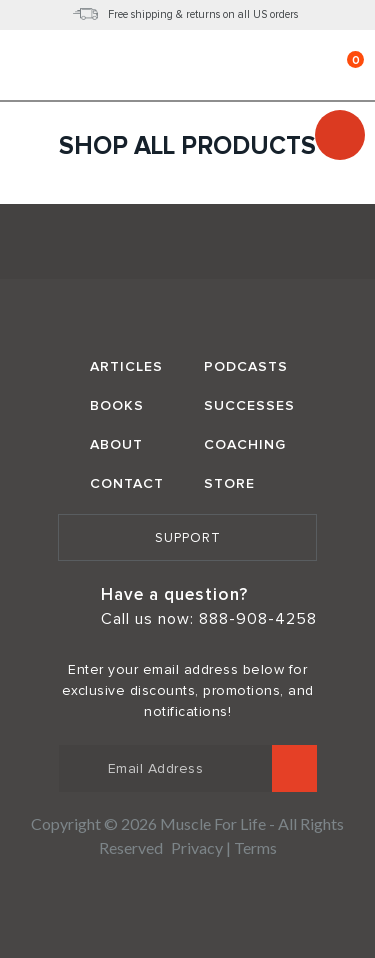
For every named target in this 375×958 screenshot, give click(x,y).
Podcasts (246, 366)
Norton (188, 901)
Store (229, 483)
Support (188, 538)
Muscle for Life (188, 244)
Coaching (245, 444)
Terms (255, 847)
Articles (126, 366)
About (116, 444)
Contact (127, 483)
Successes (249, 405)
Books (117, 405)
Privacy (197, 847)
